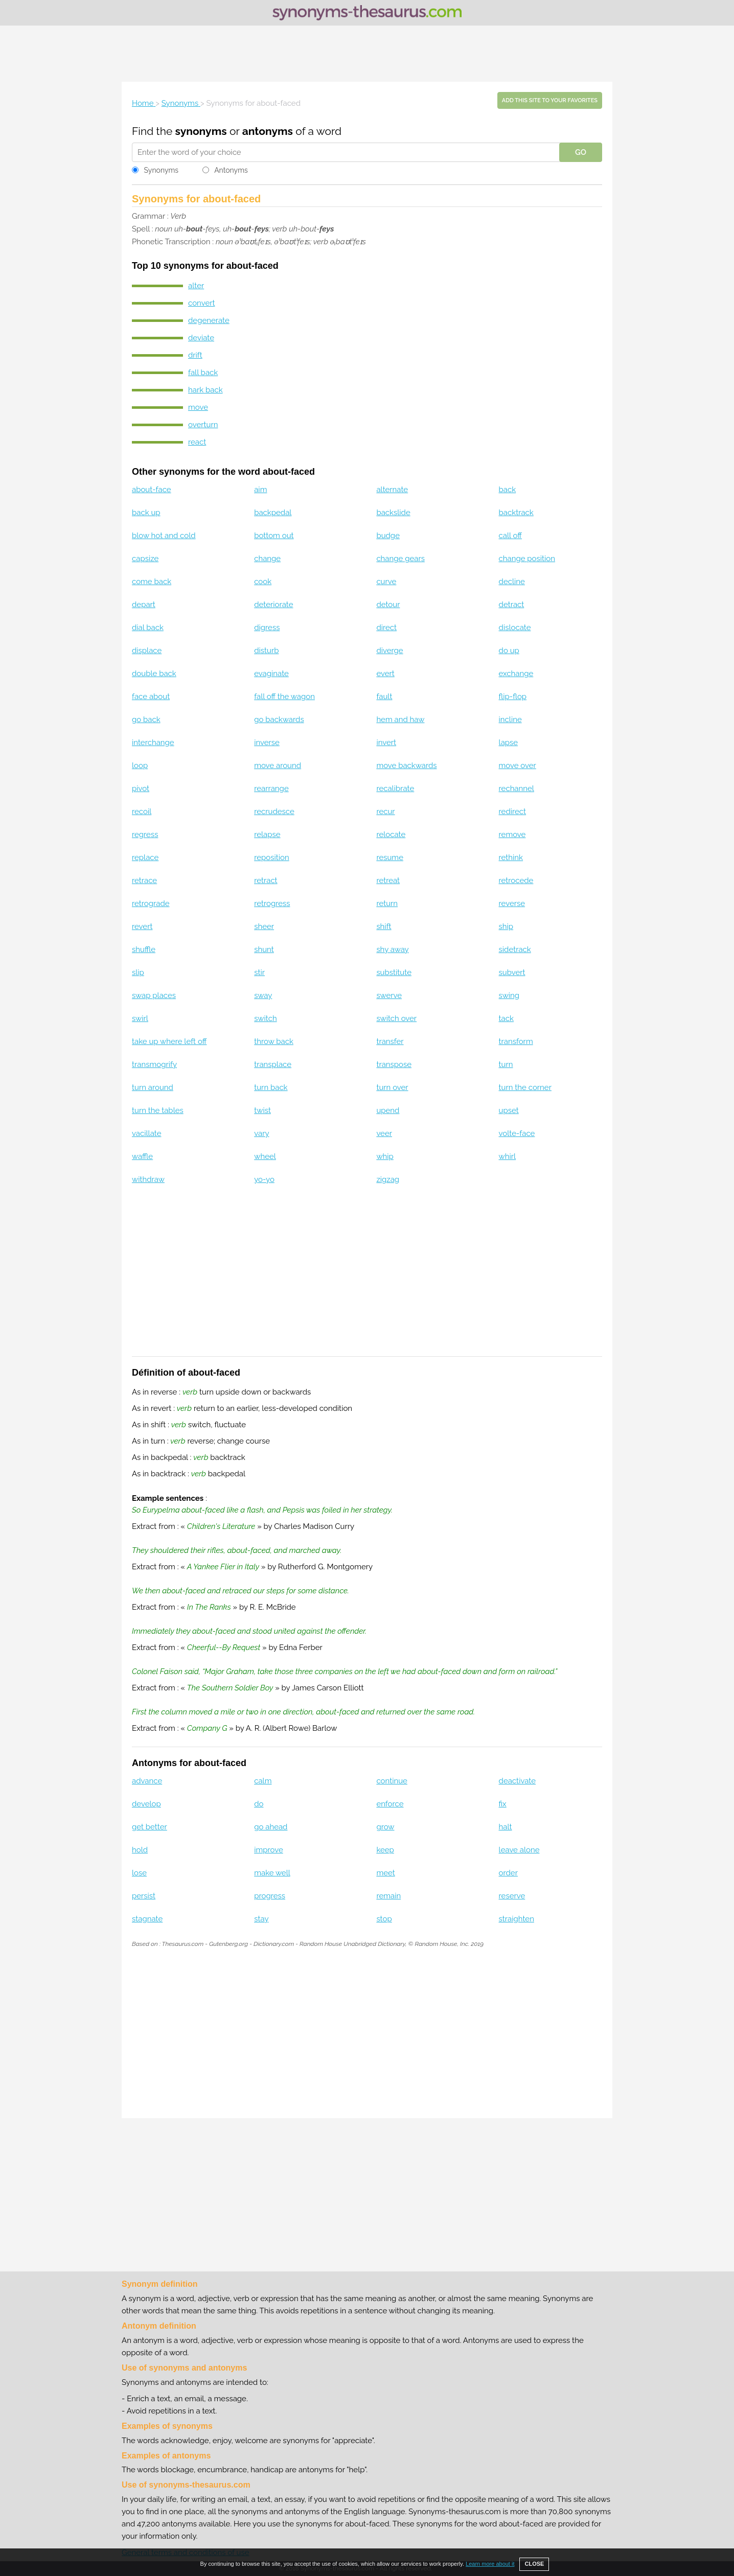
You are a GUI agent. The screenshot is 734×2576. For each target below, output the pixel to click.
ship (506, 926)
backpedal (272, 512)
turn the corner (525, 1087)
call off (510, 535)
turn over (392, 1087)
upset (509, 1110)
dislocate (515, 627)
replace (145, 857)
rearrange (271, 788)
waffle (142, 1156)
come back (151, 581)
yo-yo (264, 1179)
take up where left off (169, 1041)
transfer (389, 1041)
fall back (203, 372)
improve (268, 1849)
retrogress (272, 903)
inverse (267, 742)
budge (388, 535)
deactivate (517, 1780)
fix (503, 1803)
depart (143, 604)
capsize (145, 558)
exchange (516, 673)
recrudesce (274, 811)
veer (384, 1133)
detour (388, 604)
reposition (271, 857)
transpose (393, 1064)
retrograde (151, 903)
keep (385, 1849)
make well (272, 1872)
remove (512, 834)
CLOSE (534, 2564)
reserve (512, 1895)
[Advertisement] (367, 54)
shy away (392, 949)
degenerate (209, 320)
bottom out (273, 535)
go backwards (279, 719)
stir (259, 972)
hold (140, 1849)
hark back (205, 389)
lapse (508, 742)
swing (509, 995)
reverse (512, 903)
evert (385, 673)
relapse (267, 834)
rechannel (516, 788)
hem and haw (400, 719)
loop (140, 765)
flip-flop (513, 696)
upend (387, 1110)
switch (265, 1018)
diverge (389, 650)
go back (146, 719)
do (258, 1803)
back (507, 489)
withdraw (148, 1179)
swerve (389, 995)
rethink (511, 857)
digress (267, 627)
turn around (152, 1087)
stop (384, 1918)
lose (139, 1872)
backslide (393, 512)
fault (384, 696)
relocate (390, 834)
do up (509, 650)
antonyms (267, 131)
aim (260, 489)
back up (146, 512)
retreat (388, 880)
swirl (140, 1018)
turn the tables (158, 1110)
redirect (512, 811)
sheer (264, 926)
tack (506, 1018)
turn (506, 1064)
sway (263, 995)
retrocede (516, 880)
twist (262, 1110)
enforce (389, 1803)
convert (201, 303)
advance (147, 1780)
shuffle (143, 949)
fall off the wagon (284, 696)
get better (149, 1826)
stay (261, 1918)
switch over (396, 1018)
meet (385, 1872)
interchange (153, 742)
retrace (144, 880)
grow (385, 1826)
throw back (273, 1041)
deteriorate (273, 604)
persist (143, 1895)
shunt (264, 949)
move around (277, 765)
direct (386, 627)
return (387, 903)
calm (262, 1780)
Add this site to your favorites (550, 100)
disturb (266, 650)
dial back (148, 627)
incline (510, 719)
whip (384, 1156)
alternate (392, 489)
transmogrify (154, 1064)
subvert (512, 972)
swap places (154, 995)
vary (261, 1133)
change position (527, 558)
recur (385, 811)
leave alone (519, 1849)
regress (145, 834)
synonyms (201, 131)
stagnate (147, 1918)
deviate (201, 337)
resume (389, 857)
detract (511, 604)
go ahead (270, 1826)
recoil (141, 811)
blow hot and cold (164, 535)
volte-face (517, 1133)
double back (154, 673)
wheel (265, 1156)
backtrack (516, 512)
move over (517, 765)
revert (142, 926)
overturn (203, 424)
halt (505, 1826)
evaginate (271, 673)
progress (269, 1895)
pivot (140, 788)
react (197, 442)
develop (146, 1803)
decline (512, 581)
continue (391, 1780)
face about (151, 696)
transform (516, 1041)
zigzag (387, 1179)
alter (196, 285)
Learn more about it (490, 2564)
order (508, 1872)
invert (386, 742)
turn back (270, 1087)
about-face (151, 489)
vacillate (146, 1133)
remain (388, 1895)
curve (386, 581)
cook (262, 581)
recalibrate (395, 788)
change (267, 558)
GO (580, 152)
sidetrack (515, 949)
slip (138, 972)
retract (265, 880)
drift (195, 355)
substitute (393, 972)
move (198, 407)
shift (383, 926)
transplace (272, 1064)
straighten (516, 1918)
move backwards (406, 765)
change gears (400, 558)
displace (147, 650)
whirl (507, 1156)
